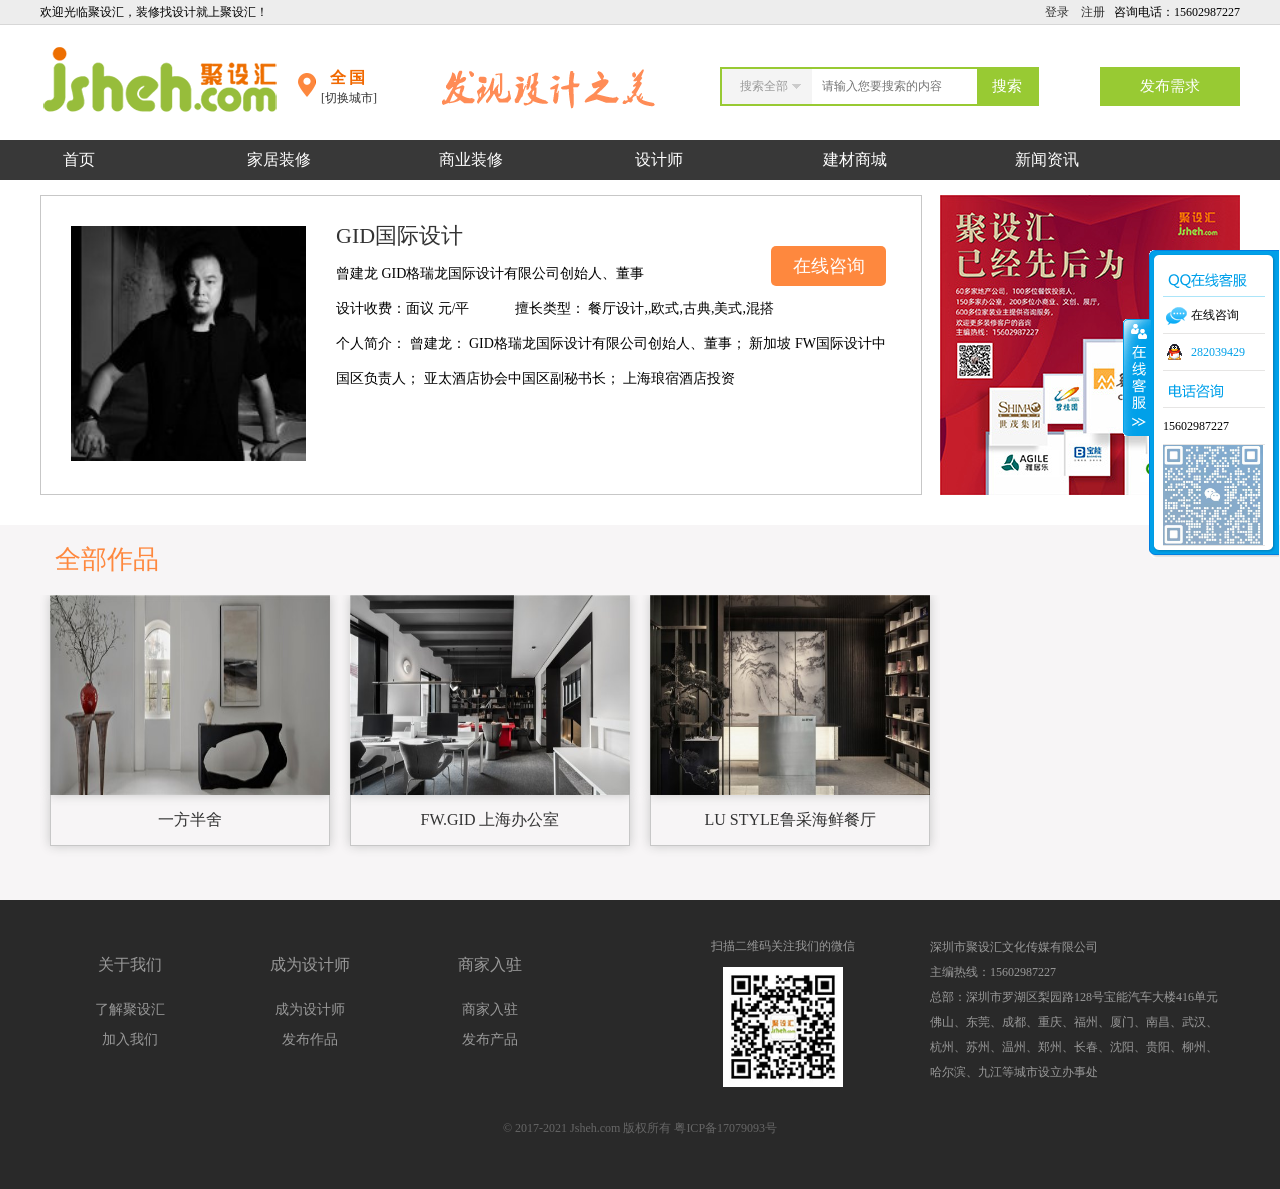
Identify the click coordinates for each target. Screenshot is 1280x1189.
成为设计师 (310, 1009)
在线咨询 (829, 266)
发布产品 (490, 1039)
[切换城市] (349, 98)
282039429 (1218, 352)
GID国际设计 (399, 235)
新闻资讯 (1047, 159)
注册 (1093, 12)
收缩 (1137, 377)
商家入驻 (490, 1009)
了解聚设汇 (130, 1009)
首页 (79, 159)
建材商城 (855, 159)
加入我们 (130, 1039)
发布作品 (310, 1039)
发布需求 (1170, 86)
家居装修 (279, 159)
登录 (1057, 12)
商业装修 (471, 159)
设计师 (661, 159)
